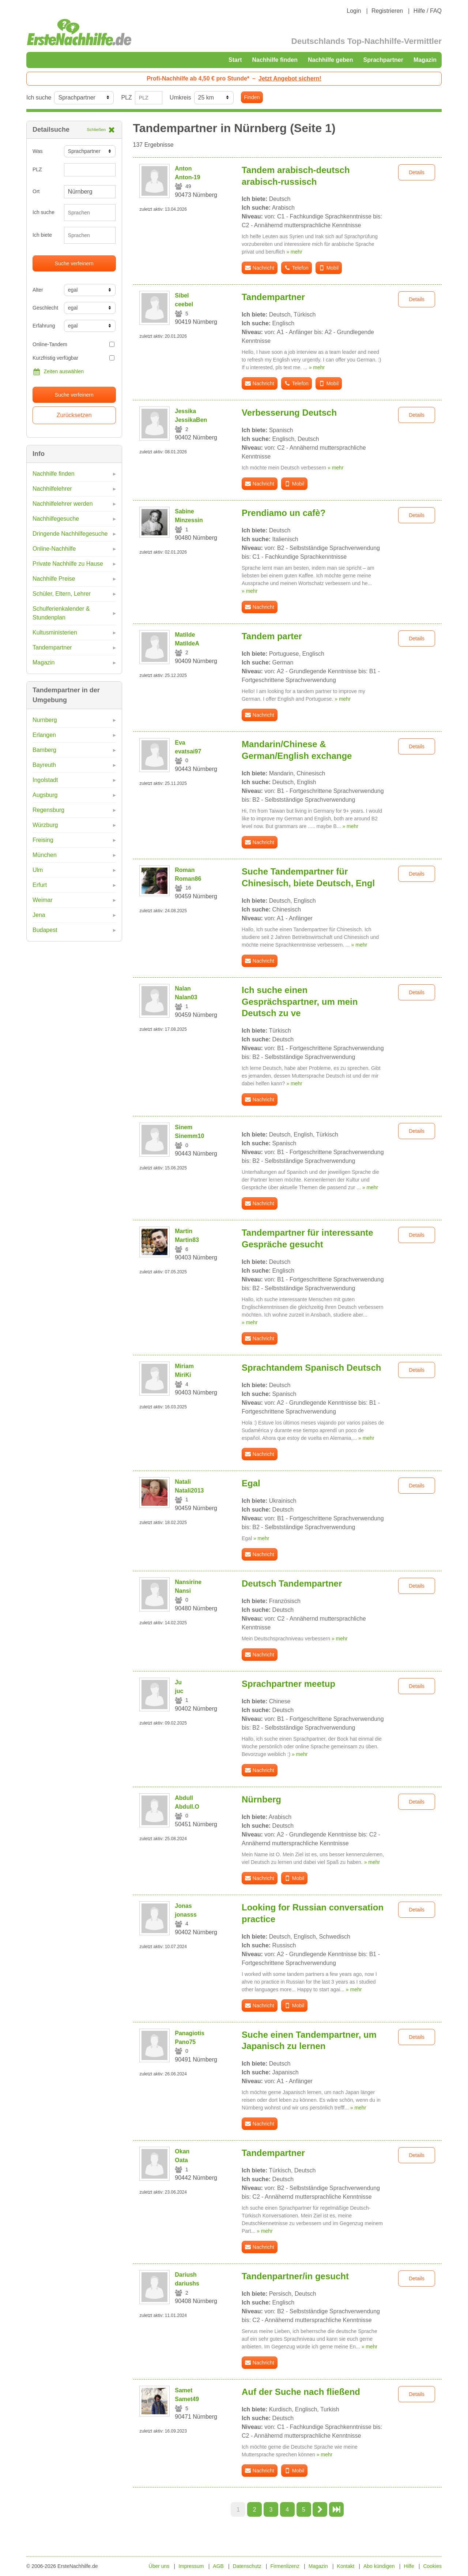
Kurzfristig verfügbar (73, 358)
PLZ (126, 97)
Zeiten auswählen (58, 372)
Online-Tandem (73, 344)
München (45, 855)
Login (354, 11)
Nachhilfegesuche (56, 519)
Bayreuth (44, 765)
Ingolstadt (45, 780)
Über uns (159, 2566)
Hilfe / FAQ (428, 11)
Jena (39, 915)
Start (235, 60)
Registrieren (387, 11)
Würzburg (45, 825)
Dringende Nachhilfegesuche (70, 534)
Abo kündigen (379, 2566)
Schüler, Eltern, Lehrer (62, 594)
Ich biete (42, 235)
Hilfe (409, 2566)
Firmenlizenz (285, 2566)
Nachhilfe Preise (54, 579)
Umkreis (180, 97)
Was (37, 151)
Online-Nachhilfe (54, 549)
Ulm (38, 870)
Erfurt (40, 885)
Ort (36, 191)
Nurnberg (45, 720)
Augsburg (45, 795)
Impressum (191, 2566)
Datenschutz (247, 2566)
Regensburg (48, 810)
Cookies (432, 2566)
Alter (38, 290)
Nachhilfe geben (330, 60)
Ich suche (38, 97)
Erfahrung (44, 326)
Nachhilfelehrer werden (63, 504)
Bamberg (44, 750)
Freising (43, 840)
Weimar (43, 900)
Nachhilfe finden (274, 60)
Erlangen (44, 735)
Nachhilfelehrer (52, 489)
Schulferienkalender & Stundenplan (61, 613)
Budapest (45, 930)
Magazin (425, 60)
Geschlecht (45, 308)
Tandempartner (52, 647)
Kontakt (345, 2566)
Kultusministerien (55, 632)
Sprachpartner (383, 60)
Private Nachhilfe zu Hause (68, 564)
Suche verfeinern (74, 263)
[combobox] (90, 212)
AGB (218, 2566)
